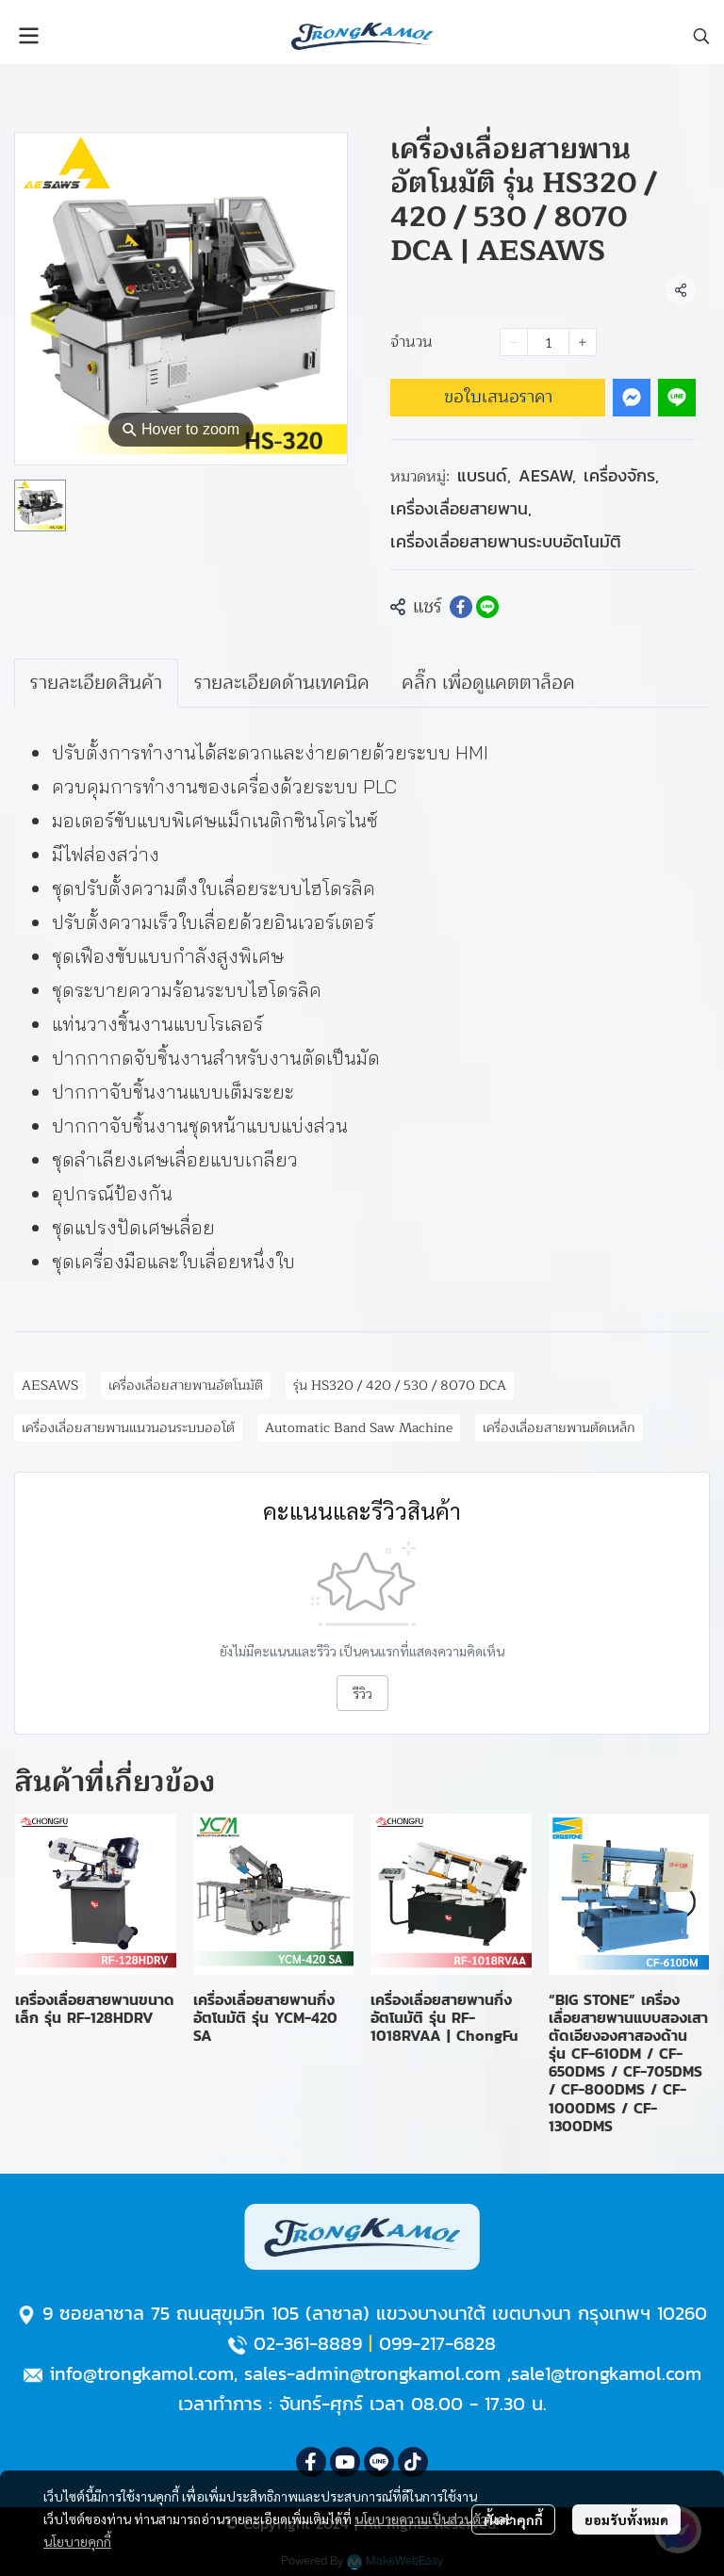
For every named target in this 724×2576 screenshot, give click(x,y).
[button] (701, 36)
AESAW (547, 475)
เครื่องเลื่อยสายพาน (461, 508)
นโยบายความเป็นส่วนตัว (420, 2518)
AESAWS (50, 1385)
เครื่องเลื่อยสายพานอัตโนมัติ (185, 1385)
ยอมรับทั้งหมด (626, 2519)
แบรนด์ (484, 475)
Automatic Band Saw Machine (358, 1428)
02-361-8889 (308, 2343)
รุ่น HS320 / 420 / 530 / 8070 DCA (399, 1385)
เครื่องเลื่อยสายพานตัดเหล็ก (559, 1428)
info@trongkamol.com (141, 2373)
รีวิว (362, 1693)
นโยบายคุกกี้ (77, 2541)
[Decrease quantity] (514, 342)
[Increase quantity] (582, 342)
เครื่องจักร (621, 475)
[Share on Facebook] (461, 606)
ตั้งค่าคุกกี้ (513, 2519)
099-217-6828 (437, 2343)
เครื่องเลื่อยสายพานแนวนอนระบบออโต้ (128, 1428)
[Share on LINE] (487, 606)
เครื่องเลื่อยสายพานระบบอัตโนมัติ (505, 541)
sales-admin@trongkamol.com (372, 2373)
